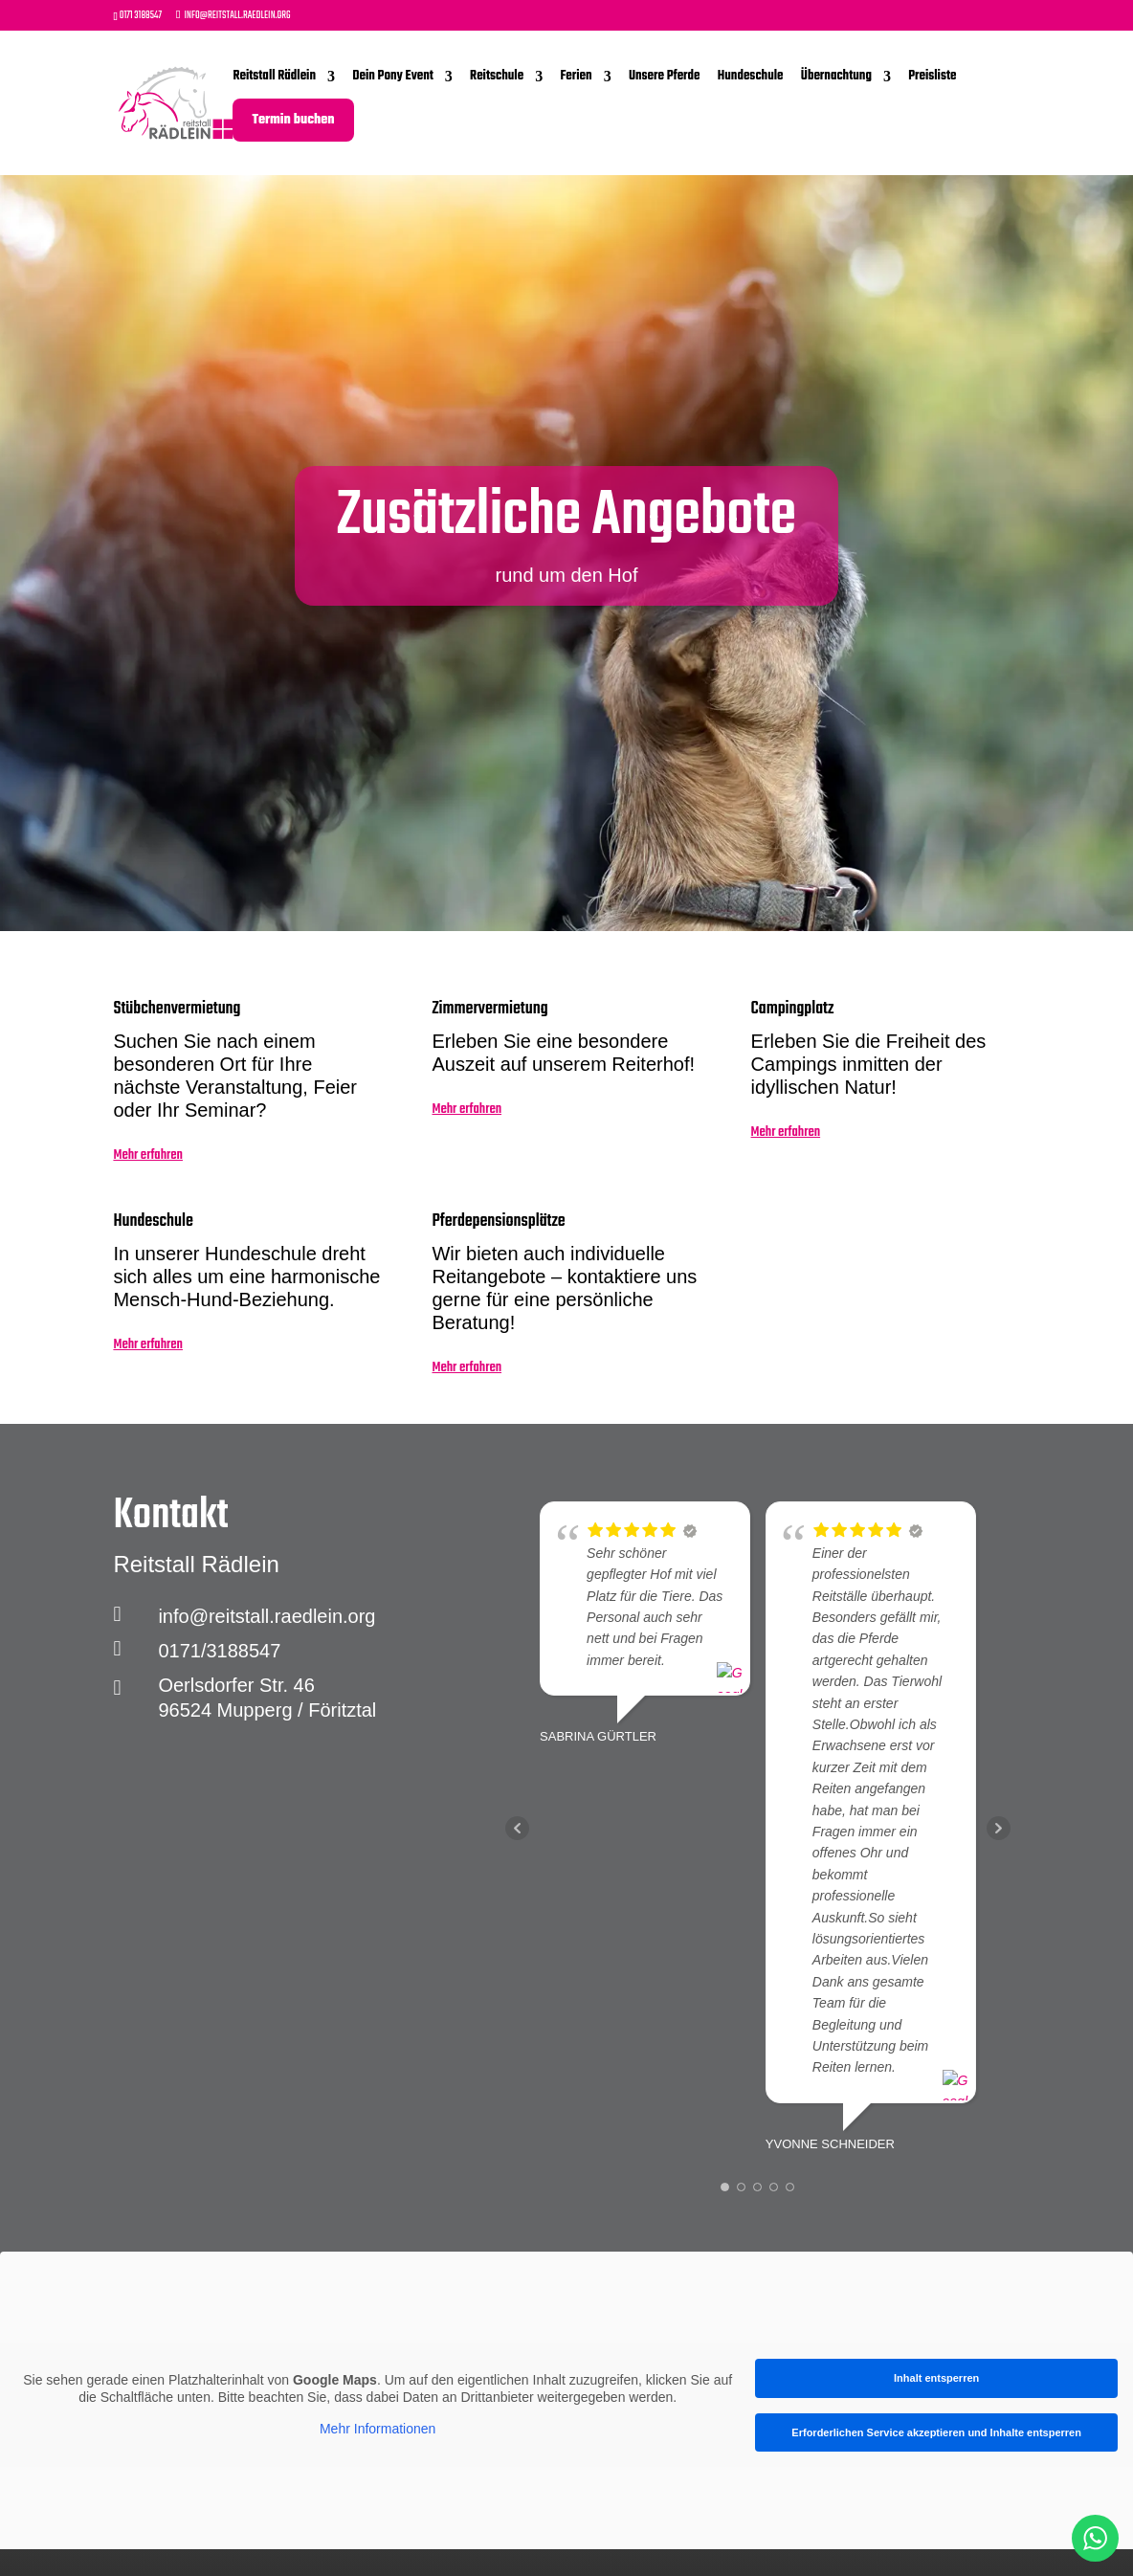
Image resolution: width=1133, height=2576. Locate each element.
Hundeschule (751, 76)
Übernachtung (836, 76)
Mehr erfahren (148, 1159)
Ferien (575, 76)
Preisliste (932, 76)
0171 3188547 (141, 16)
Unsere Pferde (664, 76)
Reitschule (496, 76)
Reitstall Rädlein (274, 76)
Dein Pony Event (392, 76)
